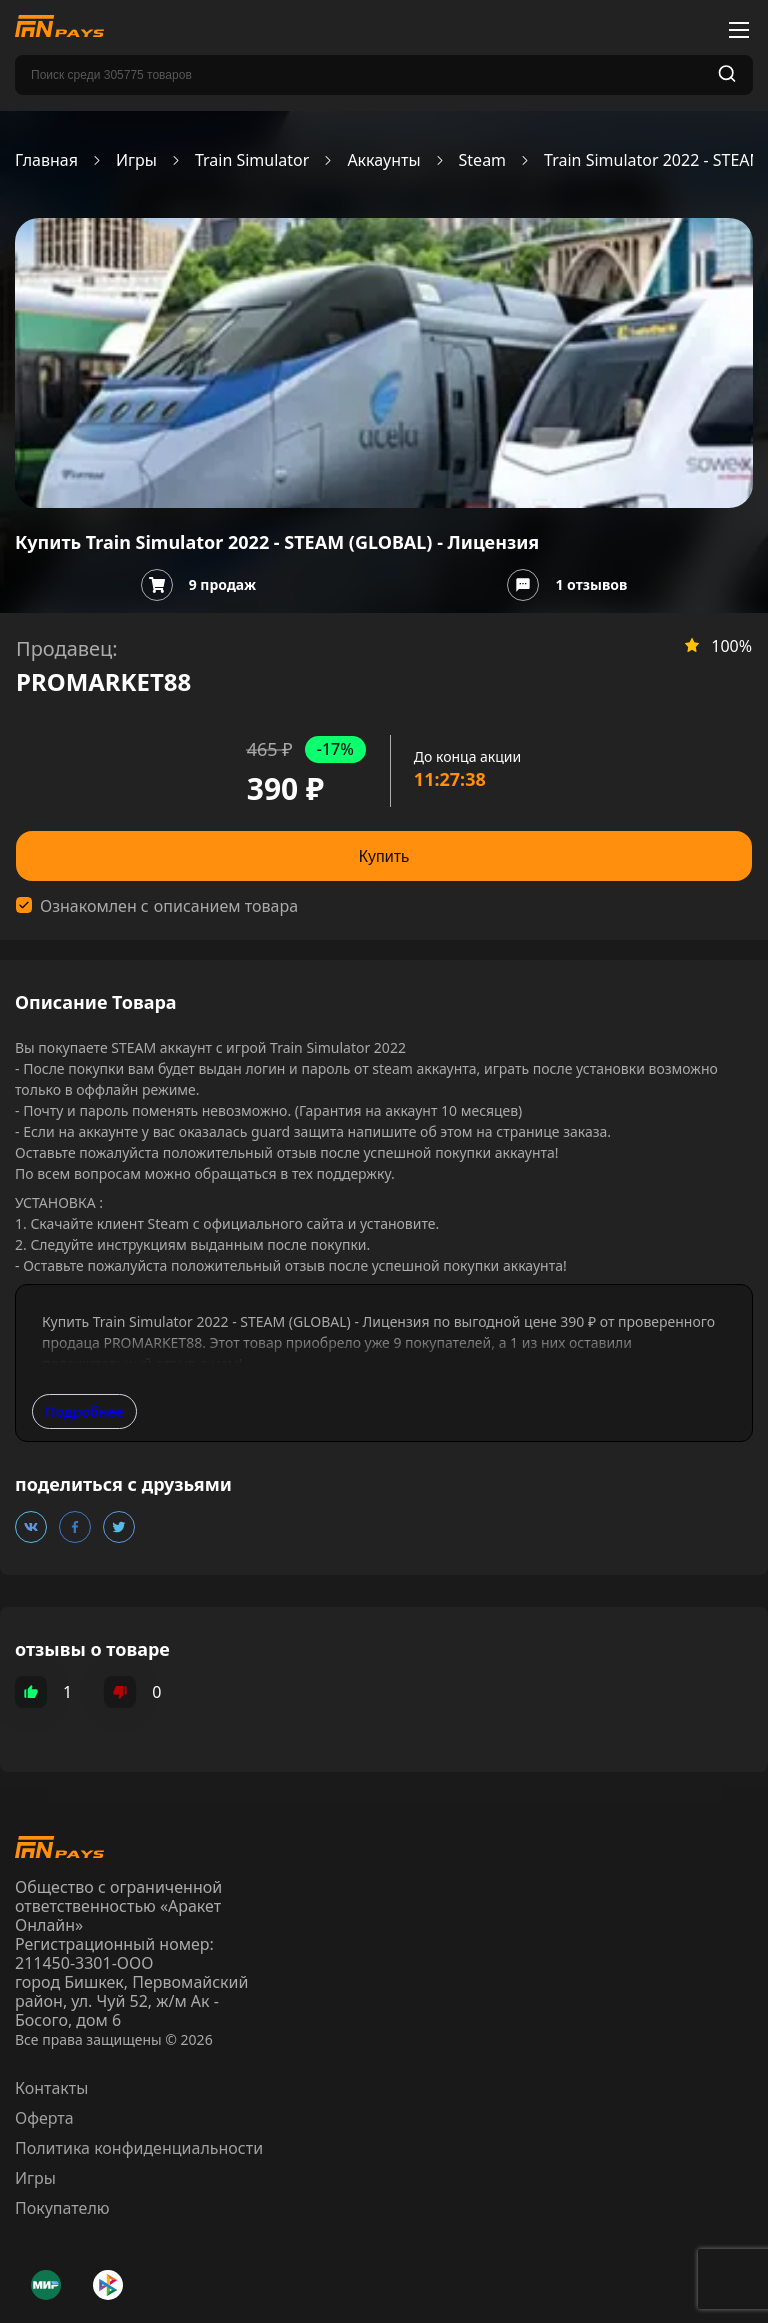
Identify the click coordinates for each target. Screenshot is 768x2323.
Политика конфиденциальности (139, 2148)
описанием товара (226, 906)
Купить (384, 856)
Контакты (51, 2088)
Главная (46, 160)
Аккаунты (383, 160)
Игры (136, 160)
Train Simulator (252, 160)
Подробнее (84, 1411)
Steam (483, 160)
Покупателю (62, 2208)
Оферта (44, 2118)
